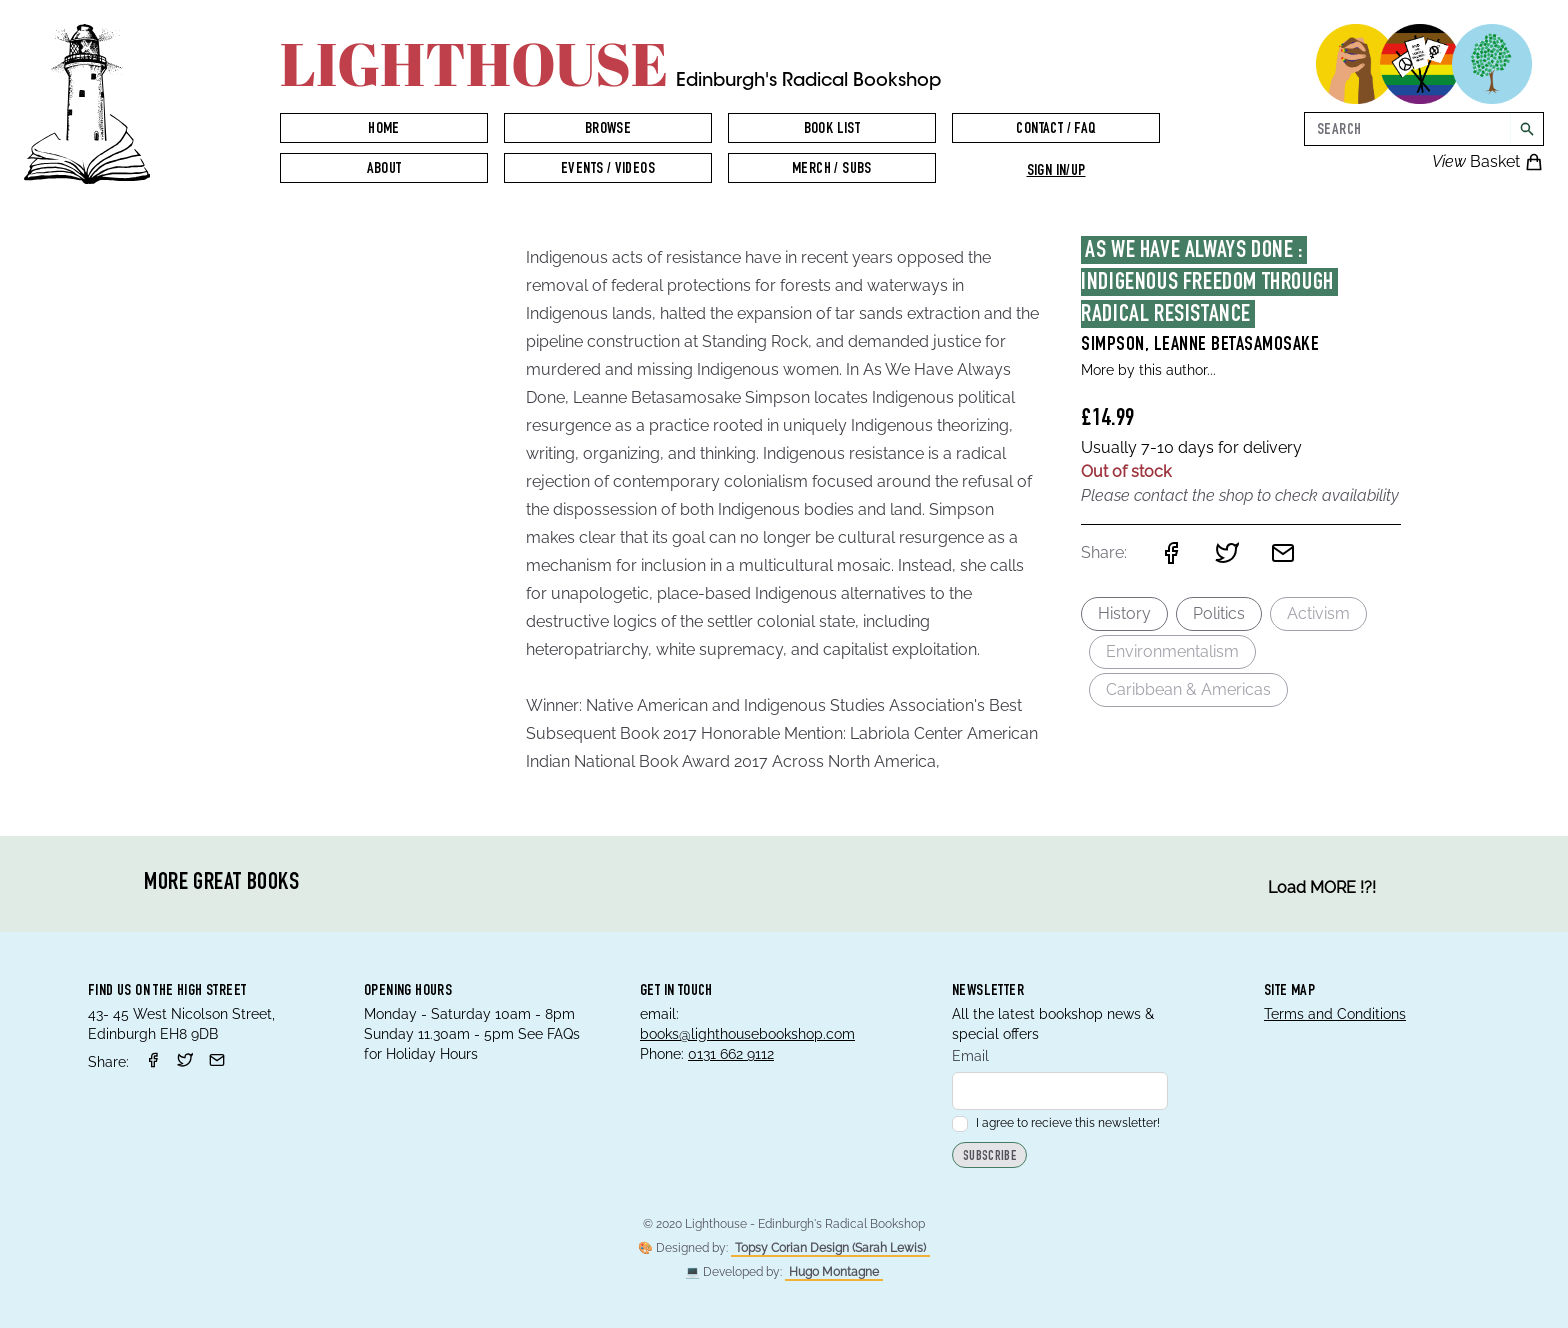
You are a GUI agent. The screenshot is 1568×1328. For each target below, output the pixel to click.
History (1124, 613)
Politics (1219, 613)
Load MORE (1322, 888)
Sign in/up (1056, 172)
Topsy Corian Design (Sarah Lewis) (830, 1248)
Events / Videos (608, 170)
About (384, 170)
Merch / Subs (832, 170)
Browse (608, 130)
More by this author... (1148, 370)
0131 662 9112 (731, 1054)
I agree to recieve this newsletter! (1056, 1123)
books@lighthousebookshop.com (747, 1034)
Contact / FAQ (1055, 130)
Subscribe (989, 1157)
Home (384, 130)
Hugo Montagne (834, 1272)
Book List (832, 130)
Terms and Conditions (1335, 1014)
